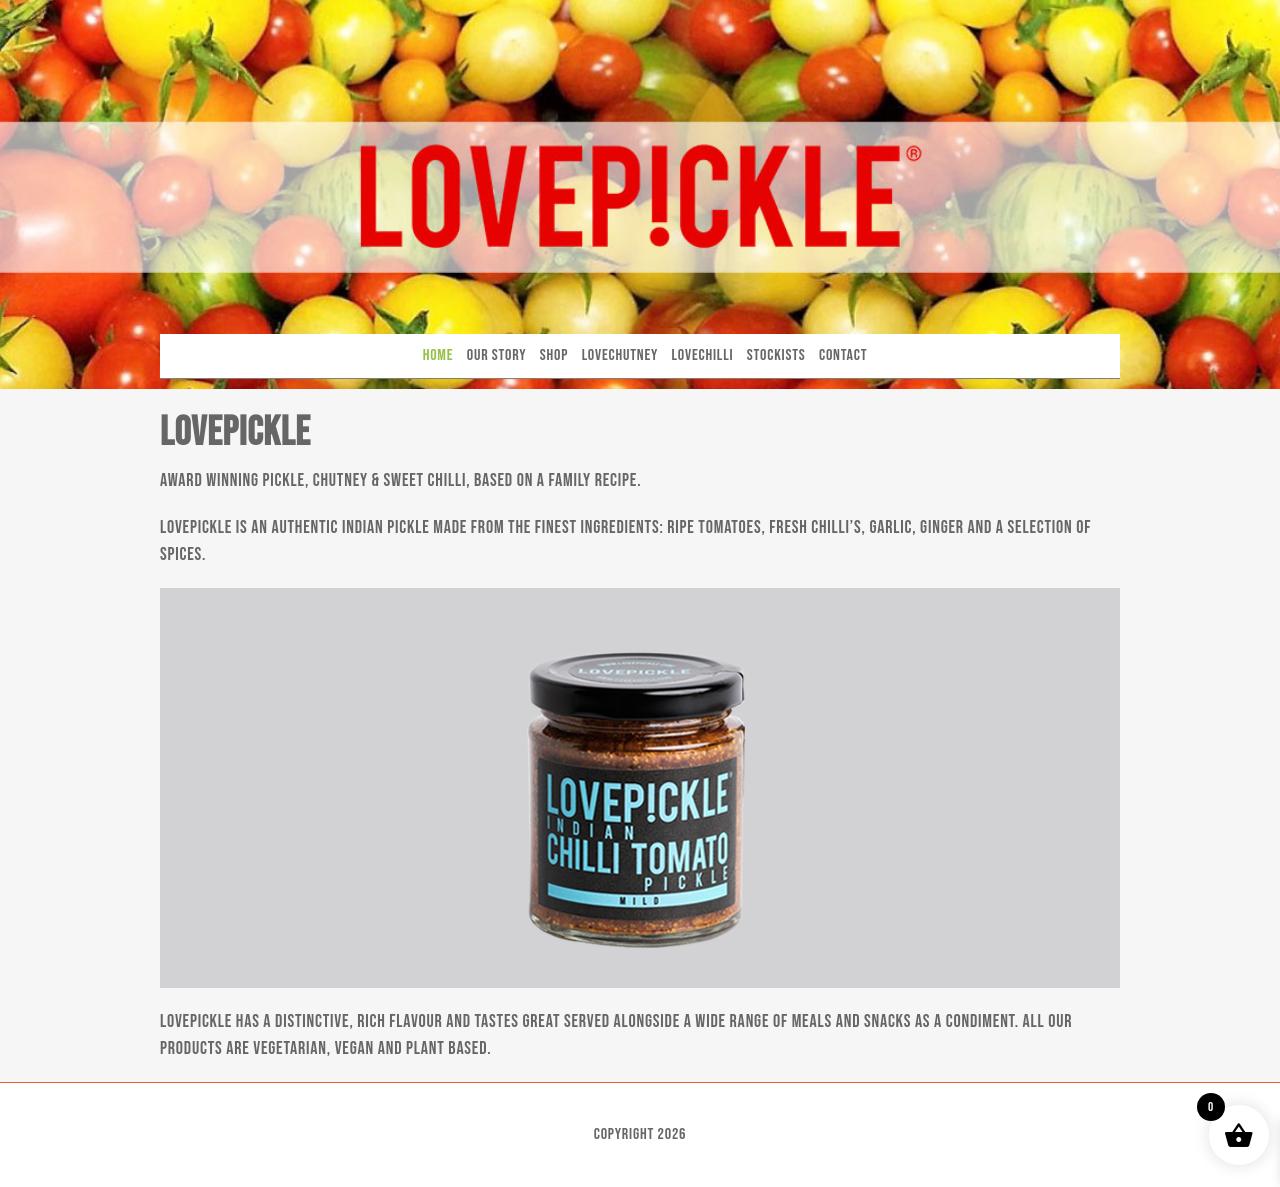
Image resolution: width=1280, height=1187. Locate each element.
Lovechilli (703, 355)
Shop (554, 355)
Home (438, 355)
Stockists (776, 355)
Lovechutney (620, 355)
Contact (843, 355)
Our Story (497, 355)
